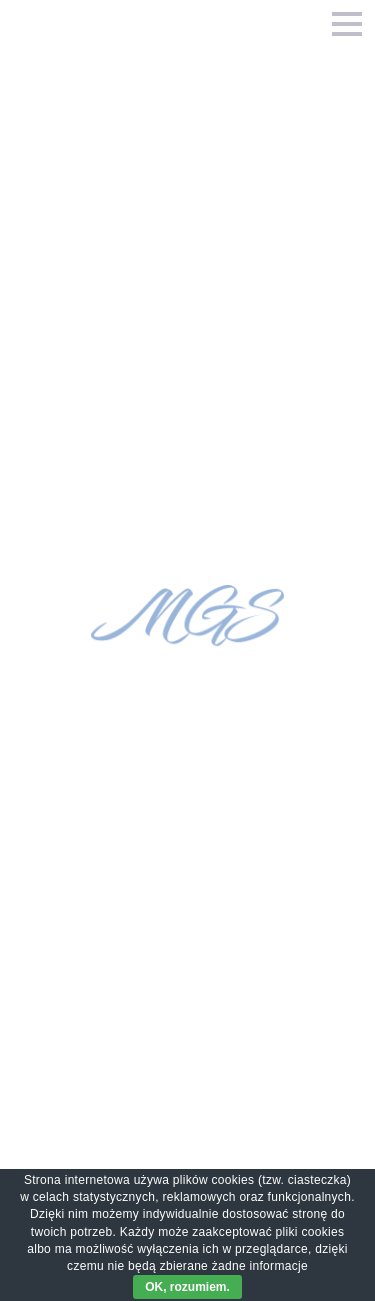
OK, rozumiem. (187, 1287)
